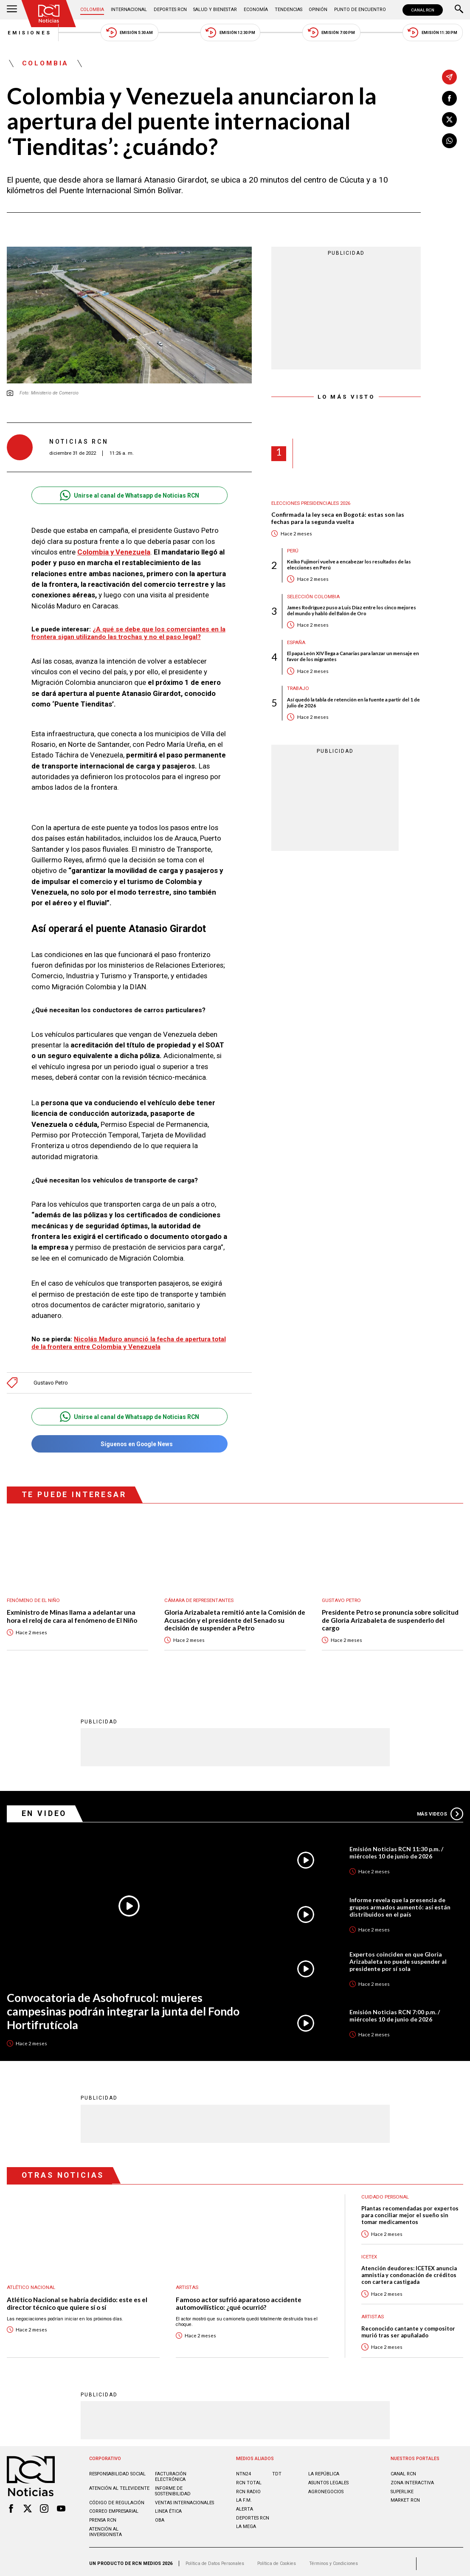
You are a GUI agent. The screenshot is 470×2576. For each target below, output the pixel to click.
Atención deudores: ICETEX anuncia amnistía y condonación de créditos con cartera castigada (409, 2271)
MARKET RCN (405, 2496)
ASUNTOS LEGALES (328, 2479)
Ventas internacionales (184, 2499)
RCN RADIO (248, 2488)
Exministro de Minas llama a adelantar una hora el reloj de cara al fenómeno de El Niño (72, 1612)
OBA (159, 2516)
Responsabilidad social (117, 2470)
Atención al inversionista (105, 2528)
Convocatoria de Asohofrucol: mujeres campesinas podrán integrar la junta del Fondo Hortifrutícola (124, 2007)
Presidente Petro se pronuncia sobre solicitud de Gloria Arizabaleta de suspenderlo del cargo (390, 1616)
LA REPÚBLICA (324, 2470)
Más (440, 1809)
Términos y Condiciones (336, 2559)
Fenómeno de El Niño (33, 1596)
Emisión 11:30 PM (433, 32)
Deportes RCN (170, 9)
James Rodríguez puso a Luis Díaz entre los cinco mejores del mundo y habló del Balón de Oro (351, 611)
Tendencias (288, 9)
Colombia (92, 9)
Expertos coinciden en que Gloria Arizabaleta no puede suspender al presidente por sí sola (398, 1957)
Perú (293, 551)
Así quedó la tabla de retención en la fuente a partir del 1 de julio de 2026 (353, 702)
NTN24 (243, 2470)
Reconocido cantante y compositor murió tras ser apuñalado (408, 2328)
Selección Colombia (313, 597)
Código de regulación (116, 2499)
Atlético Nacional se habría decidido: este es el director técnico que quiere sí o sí (77, 2299)
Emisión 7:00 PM (332, 32)
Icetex (369, 2253)
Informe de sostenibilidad (173, 2487)
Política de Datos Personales (215, 2559)
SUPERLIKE (402, 2488)
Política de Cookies (278, 2559)
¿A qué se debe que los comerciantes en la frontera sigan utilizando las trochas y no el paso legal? (128, 633)
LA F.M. (244, 2496)
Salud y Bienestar (215, 9)
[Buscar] (459, 10)
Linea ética (168, 2507)
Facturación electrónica (170, 2472)
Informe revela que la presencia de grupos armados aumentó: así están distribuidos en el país (399, 1903)
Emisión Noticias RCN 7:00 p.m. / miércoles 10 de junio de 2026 (394, 2012)
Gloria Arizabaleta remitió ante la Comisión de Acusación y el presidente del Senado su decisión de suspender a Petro (234, 1616)
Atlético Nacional (31, 2283)
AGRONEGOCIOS (325, 2488)
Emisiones (29, 33)
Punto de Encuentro (360, 9)
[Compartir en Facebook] (449, 98)
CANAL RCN (422, 10)
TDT (276, 2470)
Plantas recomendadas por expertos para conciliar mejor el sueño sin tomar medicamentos (410, 2211)
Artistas (187, 2283)
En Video (44, 1809)
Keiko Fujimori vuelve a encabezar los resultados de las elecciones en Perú (349, 564)
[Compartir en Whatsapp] (449, 141)
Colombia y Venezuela (114, 552)
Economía (255, 9)
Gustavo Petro (51, 1379)
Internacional (129, 9)
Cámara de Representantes (200, 1596)
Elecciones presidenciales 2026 (311, 503)
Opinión (317, 9)
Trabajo (298, 689)
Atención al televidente (119, 2484)
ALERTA (244, 2505)
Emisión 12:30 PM (230, 32)
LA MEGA (246, 2522)
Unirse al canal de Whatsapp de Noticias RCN (129, 495)
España (296, 643)
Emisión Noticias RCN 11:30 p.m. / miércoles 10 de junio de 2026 (396, 1849)
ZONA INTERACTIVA (412, 2479)
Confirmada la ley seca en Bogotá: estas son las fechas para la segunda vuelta (337, 518)
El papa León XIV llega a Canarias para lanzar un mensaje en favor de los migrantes (353, 656)
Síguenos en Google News (129, 1440)
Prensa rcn (103, 2516)
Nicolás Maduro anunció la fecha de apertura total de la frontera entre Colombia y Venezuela (128, 1338)
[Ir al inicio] (49, 13)
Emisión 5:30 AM (129, 32)
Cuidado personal (385, 2193)
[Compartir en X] (449, 120)
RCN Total (249, 2479)
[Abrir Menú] (12, 10)
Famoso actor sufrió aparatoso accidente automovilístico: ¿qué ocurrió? (238, 2299)
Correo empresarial (114, 2507)
